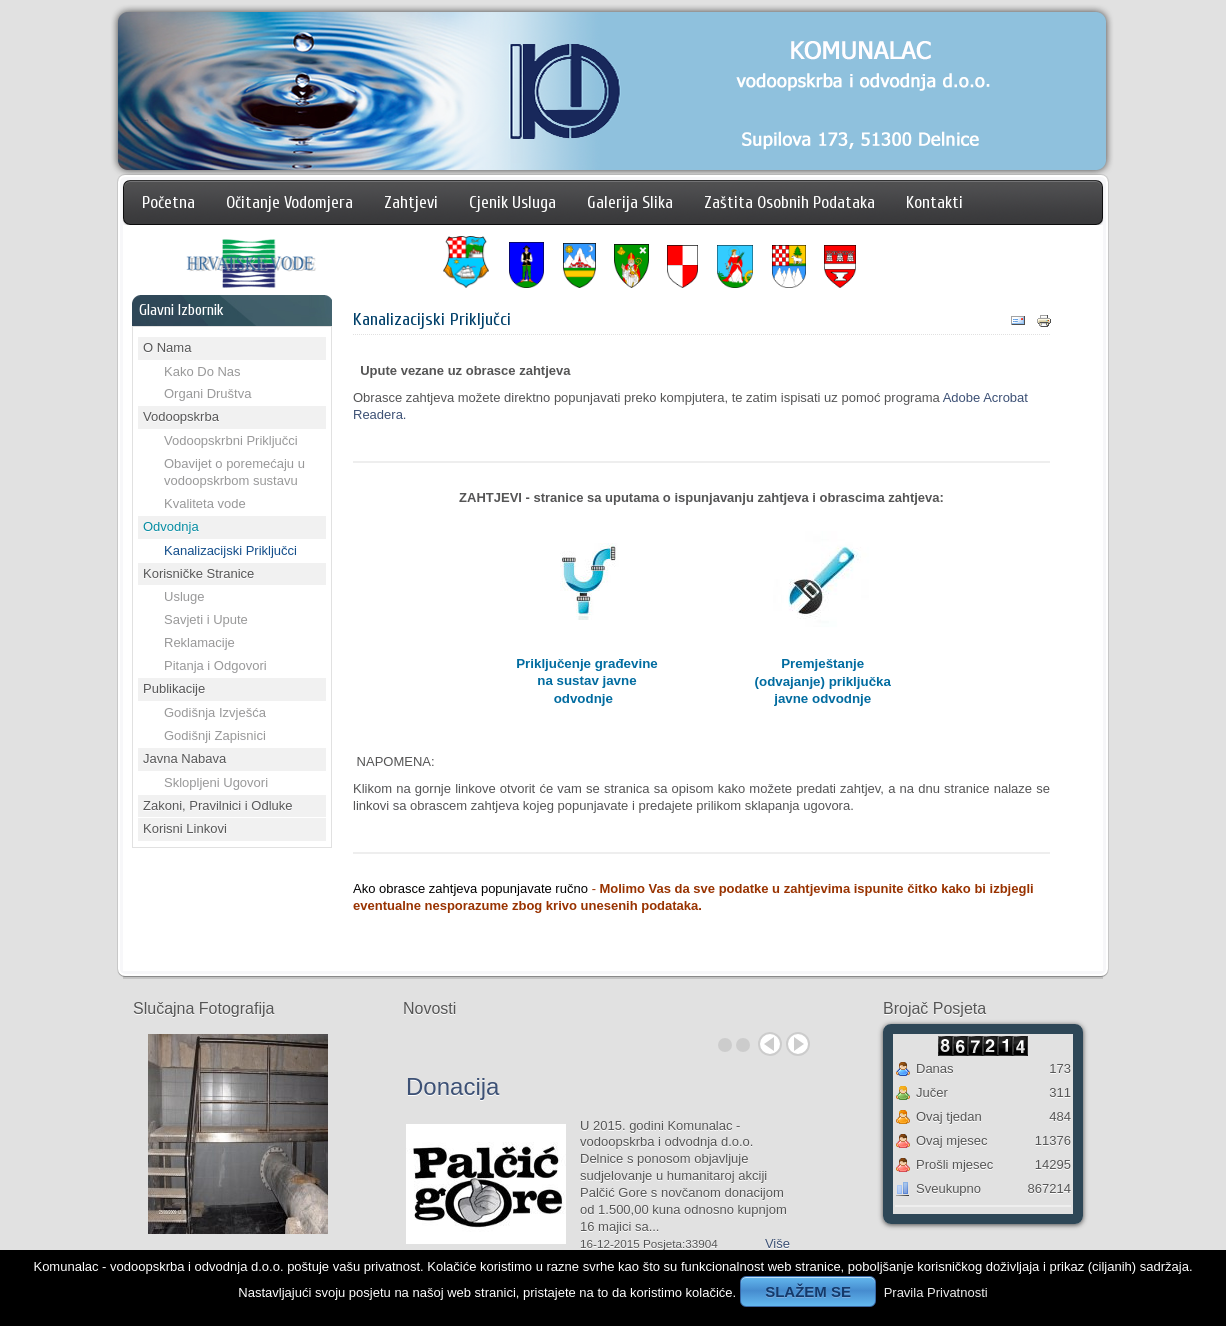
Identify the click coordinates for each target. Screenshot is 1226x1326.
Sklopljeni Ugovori (216, 782)
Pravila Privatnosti (936, 1292)
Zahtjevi (411, 202)
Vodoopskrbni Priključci (231, 440)
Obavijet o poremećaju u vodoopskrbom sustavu (234, 472)
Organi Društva (207, 393)
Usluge (184, 596)
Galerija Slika (630, 202)
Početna (168, 202)
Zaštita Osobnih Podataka (789, 202)
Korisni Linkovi (185, 828)
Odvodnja (171, 526)
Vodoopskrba (181, 416)
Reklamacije (199, 642)
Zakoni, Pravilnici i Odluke (218, 805)
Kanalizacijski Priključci (230, 550)
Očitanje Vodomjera (289, 202)
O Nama (167, 347)
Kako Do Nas (202, 371)
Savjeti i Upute (206, 619)
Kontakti (934, 202)
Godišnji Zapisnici (215, 735)
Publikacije (174, 688)
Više (777, 1243)
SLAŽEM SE (808, 1291)
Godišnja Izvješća (215, 712)
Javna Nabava (184, 758)
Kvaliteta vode (205, 503)
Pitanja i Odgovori (215, 665)
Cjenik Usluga (512, 202)
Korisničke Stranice (198, 573)
